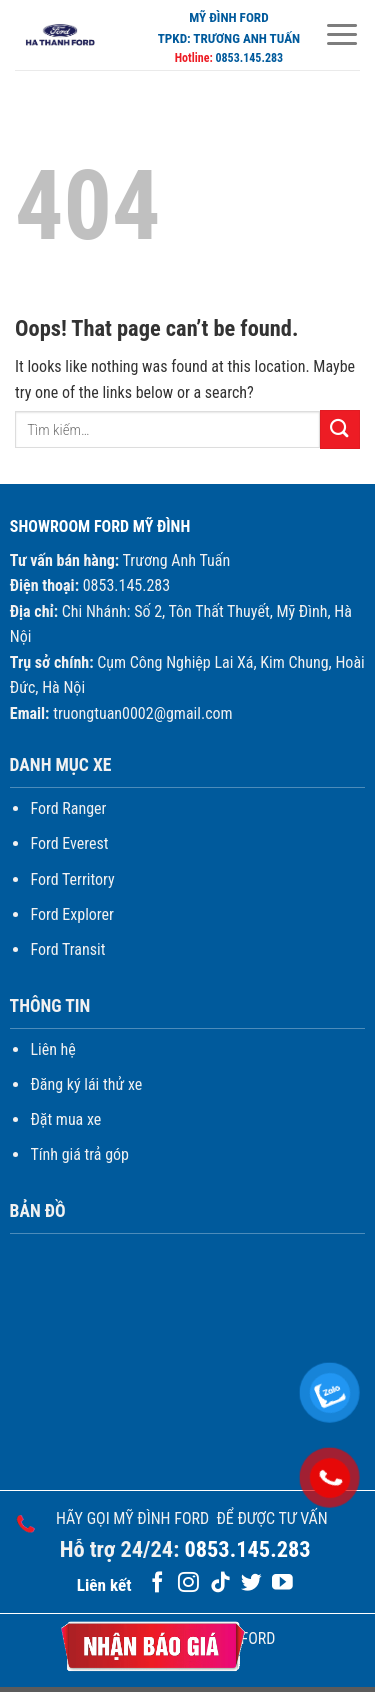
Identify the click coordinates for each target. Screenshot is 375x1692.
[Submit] (340, 429)
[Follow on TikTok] (220, 1583)
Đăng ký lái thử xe (86, 1084)
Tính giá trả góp (79, 1154)
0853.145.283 (249, 58)
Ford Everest (69, 843)
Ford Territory (72, 879)
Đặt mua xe (65, 1119)
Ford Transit (67, 949)
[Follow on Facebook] (157, 1583)
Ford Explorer (72, 914)
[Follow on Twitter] (251, 1583)
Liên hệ (52, 1049)
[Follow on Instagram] (188, 1583)
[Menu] (342, 34)
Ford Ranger (68, 808)
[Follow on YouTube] (282, 1583)
